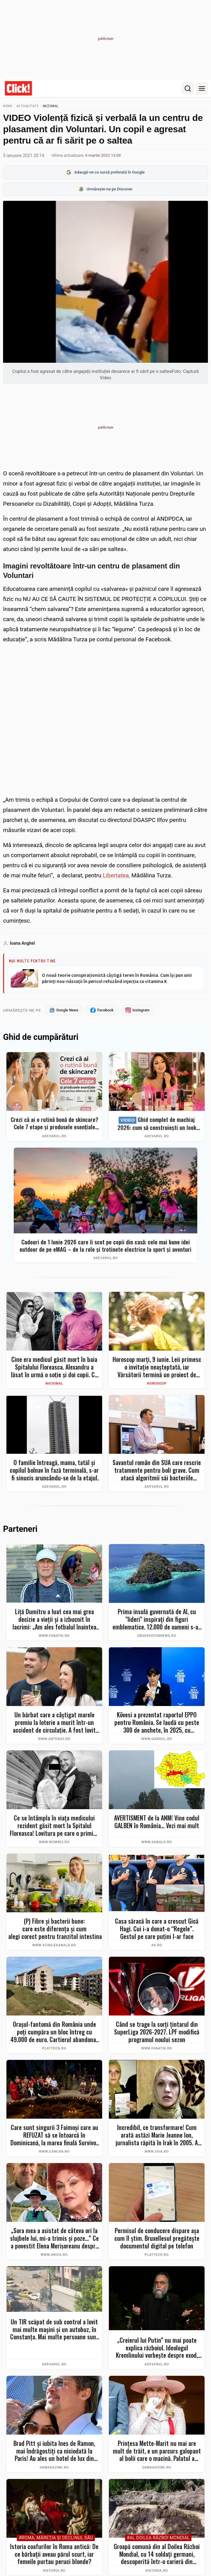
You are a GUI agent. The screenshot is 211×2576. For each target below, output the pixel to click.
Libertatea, (115, 875)
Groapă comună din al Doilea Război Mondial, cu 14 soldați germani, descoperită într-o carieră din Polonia (157, 2554)
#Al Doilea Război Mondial (158, 2538)
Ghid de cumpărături (40, 1037)
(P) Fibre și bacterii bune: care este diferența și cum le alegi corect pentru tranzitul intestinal (54, 1929)
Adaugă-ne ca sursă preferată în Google (105, 172)
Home (7, 105)
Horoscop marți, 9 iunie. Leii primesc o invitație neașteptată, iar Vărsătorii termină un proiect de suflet (157, 1367)
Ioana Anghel (22, 943)
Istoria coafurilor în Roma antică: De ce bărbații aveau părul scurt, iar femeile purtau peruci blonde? (54, 2554)
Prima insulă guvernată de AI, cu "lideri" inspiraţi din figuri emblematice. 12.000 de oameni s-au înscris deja (157, 1619)
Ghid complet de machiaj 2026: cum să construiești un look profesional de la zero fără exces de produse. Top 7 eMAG (156, 1123)
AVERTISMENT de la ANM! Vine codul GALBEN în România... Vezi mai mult (156, 1822)
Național (50, 105)
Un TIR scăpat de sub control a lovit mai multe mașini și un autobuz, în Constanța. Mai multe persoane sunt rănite (54, 2330)
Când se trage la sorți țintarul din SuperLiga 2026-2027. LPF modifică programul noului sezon (156, 2032)
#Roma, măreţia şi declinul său (56, 2538)
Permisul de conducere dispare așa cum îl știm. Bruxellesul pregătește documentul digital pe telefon (156, 2238)
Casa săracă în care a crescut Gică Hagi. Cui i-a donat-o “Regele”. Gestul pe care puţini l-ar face (156, 1929)
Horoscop (157, 1384)
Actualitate (28, 105)
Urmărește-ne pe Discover (106, 189)
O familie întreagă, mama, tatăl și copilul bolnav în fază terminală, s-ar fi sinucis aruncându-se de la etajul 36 (54, 1470)
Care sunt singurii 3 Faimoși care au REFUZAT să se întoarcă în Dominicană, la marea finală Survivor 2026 (54, 2135)
